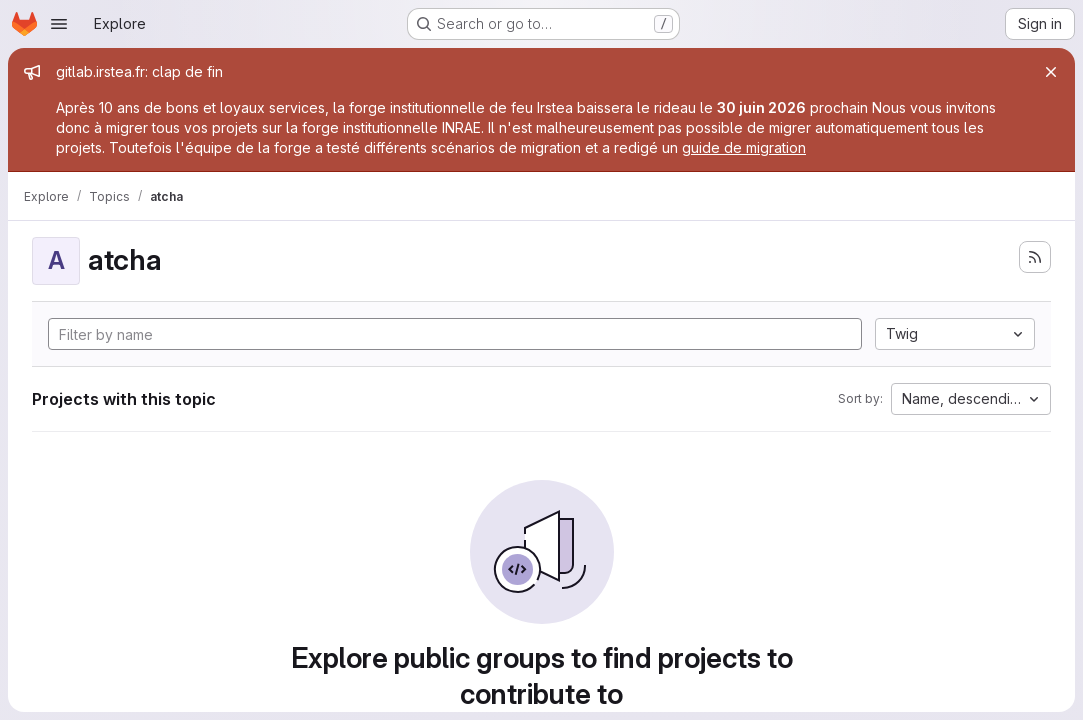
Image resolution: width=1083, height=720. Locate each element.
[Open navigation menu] (59, 24)
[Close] (1051, 72)
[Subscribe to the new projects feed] (1035, 257)
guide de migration (744, 147)
